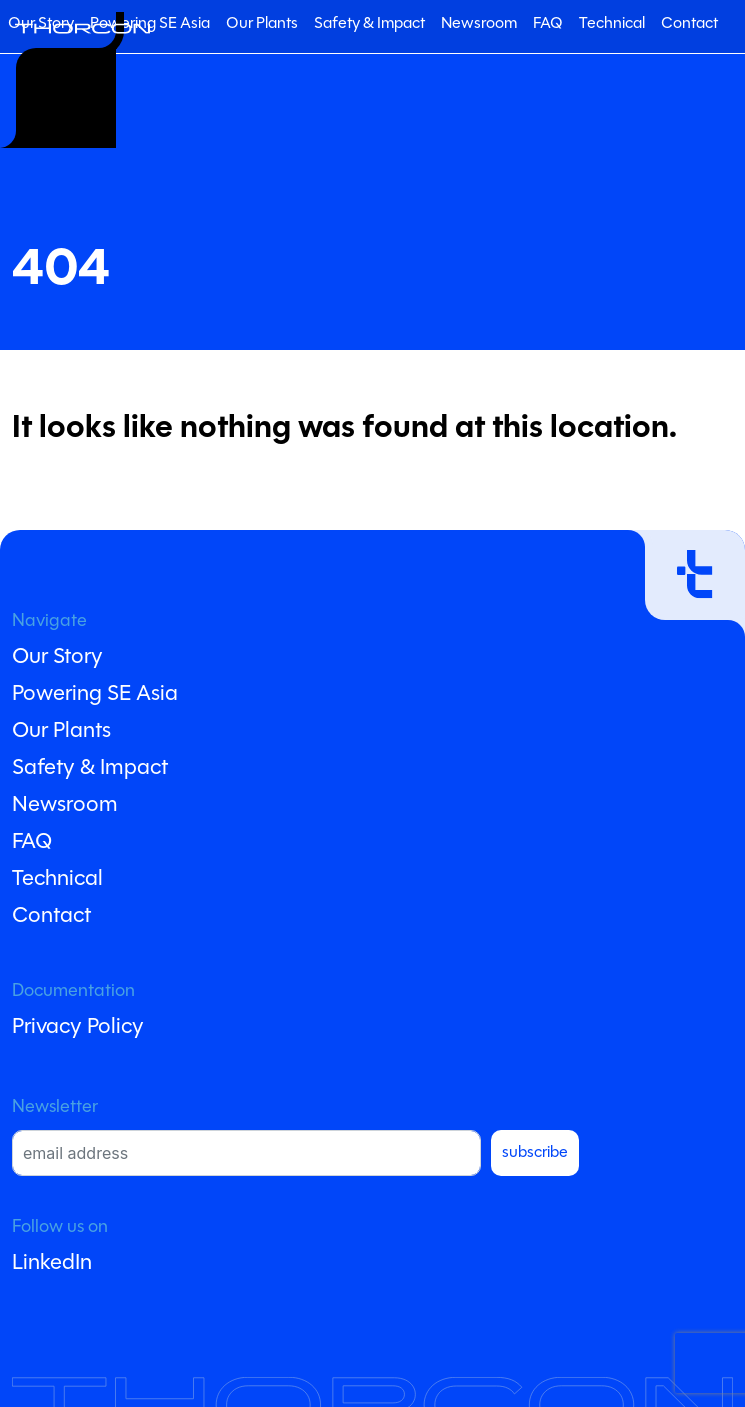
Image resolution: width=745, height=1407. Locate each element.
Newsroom (479, 24)
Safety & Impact (369, 24)
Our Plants (262, 24)
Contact (689, 24)
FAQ (548, 24)
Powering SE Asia (150, 24)
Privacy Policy (78, 1027)
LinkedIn (52, 1263)
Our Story (57, 657)
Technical (612, 24)
